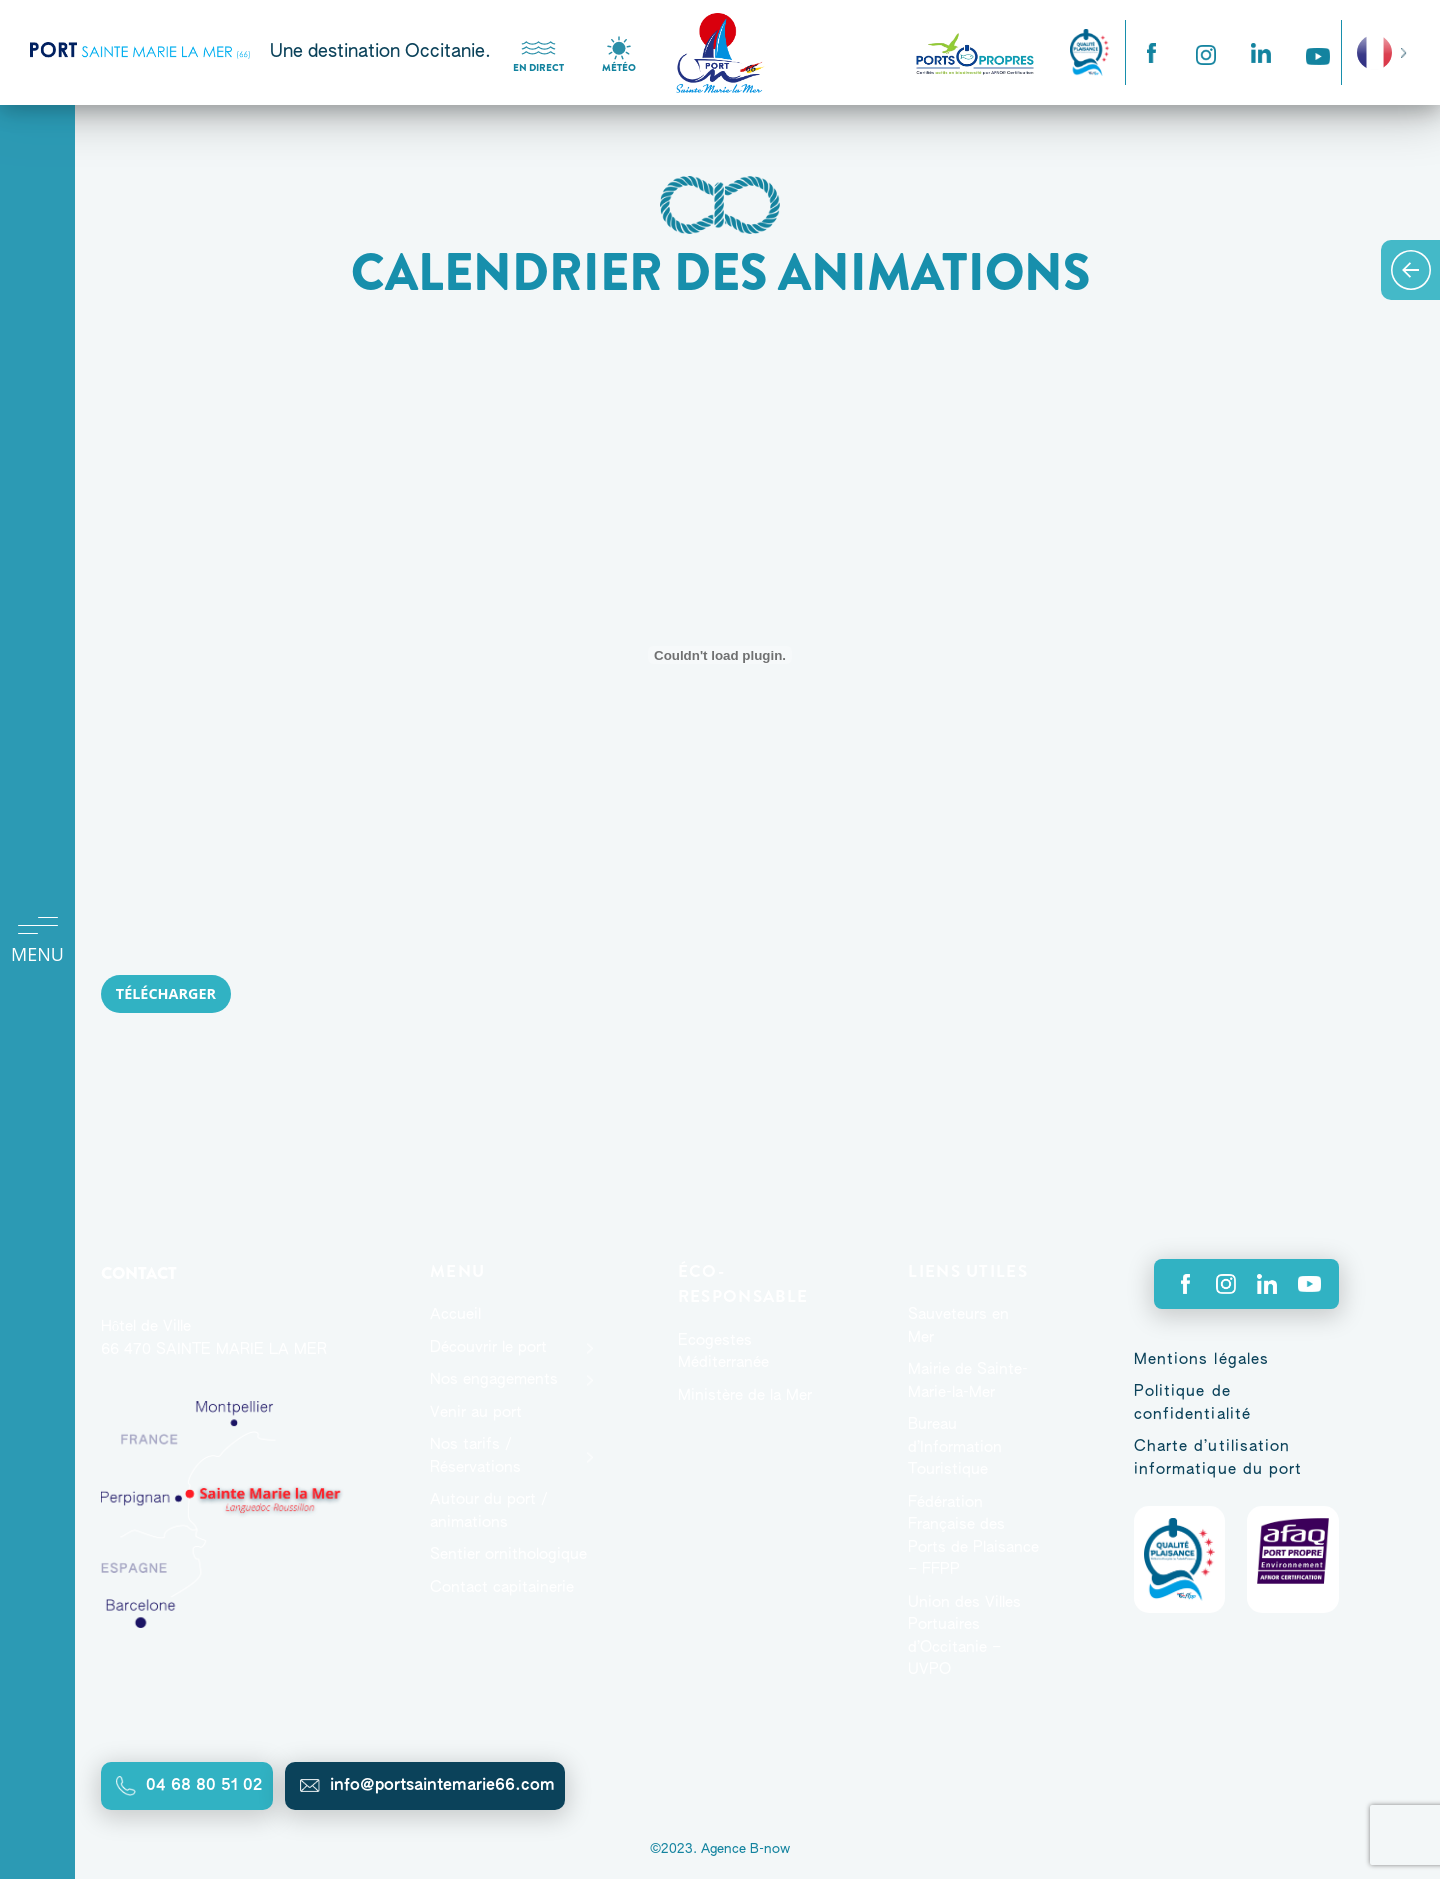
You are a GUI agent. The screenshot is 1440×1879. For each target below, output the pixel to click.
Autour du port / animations (489, 1511)
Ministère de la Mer (745, 1395)
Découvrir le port (488, 1347)
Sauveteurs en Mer (958, 1326)
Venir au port (476, 1412)
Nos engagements (494, 1379)
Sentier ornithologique (508, 1554)
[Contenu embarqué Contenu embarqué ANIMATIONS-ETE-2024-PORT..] (720, 655)
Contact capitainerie (502, 1587)
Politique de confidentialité (1193, 1403)
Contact (139, 1273)
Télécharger (166, 993)
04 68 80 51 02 (204, 1786)
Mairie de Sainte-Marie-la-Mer (968, 1381)
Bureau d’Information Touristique (955, 1447)
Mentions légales (1202, 1359)
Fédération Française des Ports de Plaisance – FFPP (973, 1536)
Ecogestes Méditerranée (723, 1352)
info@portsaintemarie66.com (442, 1786)
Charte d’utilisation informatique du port (1218, 1458)
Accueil (455, 1314)
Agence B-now (745, 1849)
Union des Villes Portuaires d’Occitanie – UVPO (964, 1636)
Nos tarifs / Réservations (475, 1456)
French (1374, 52)
